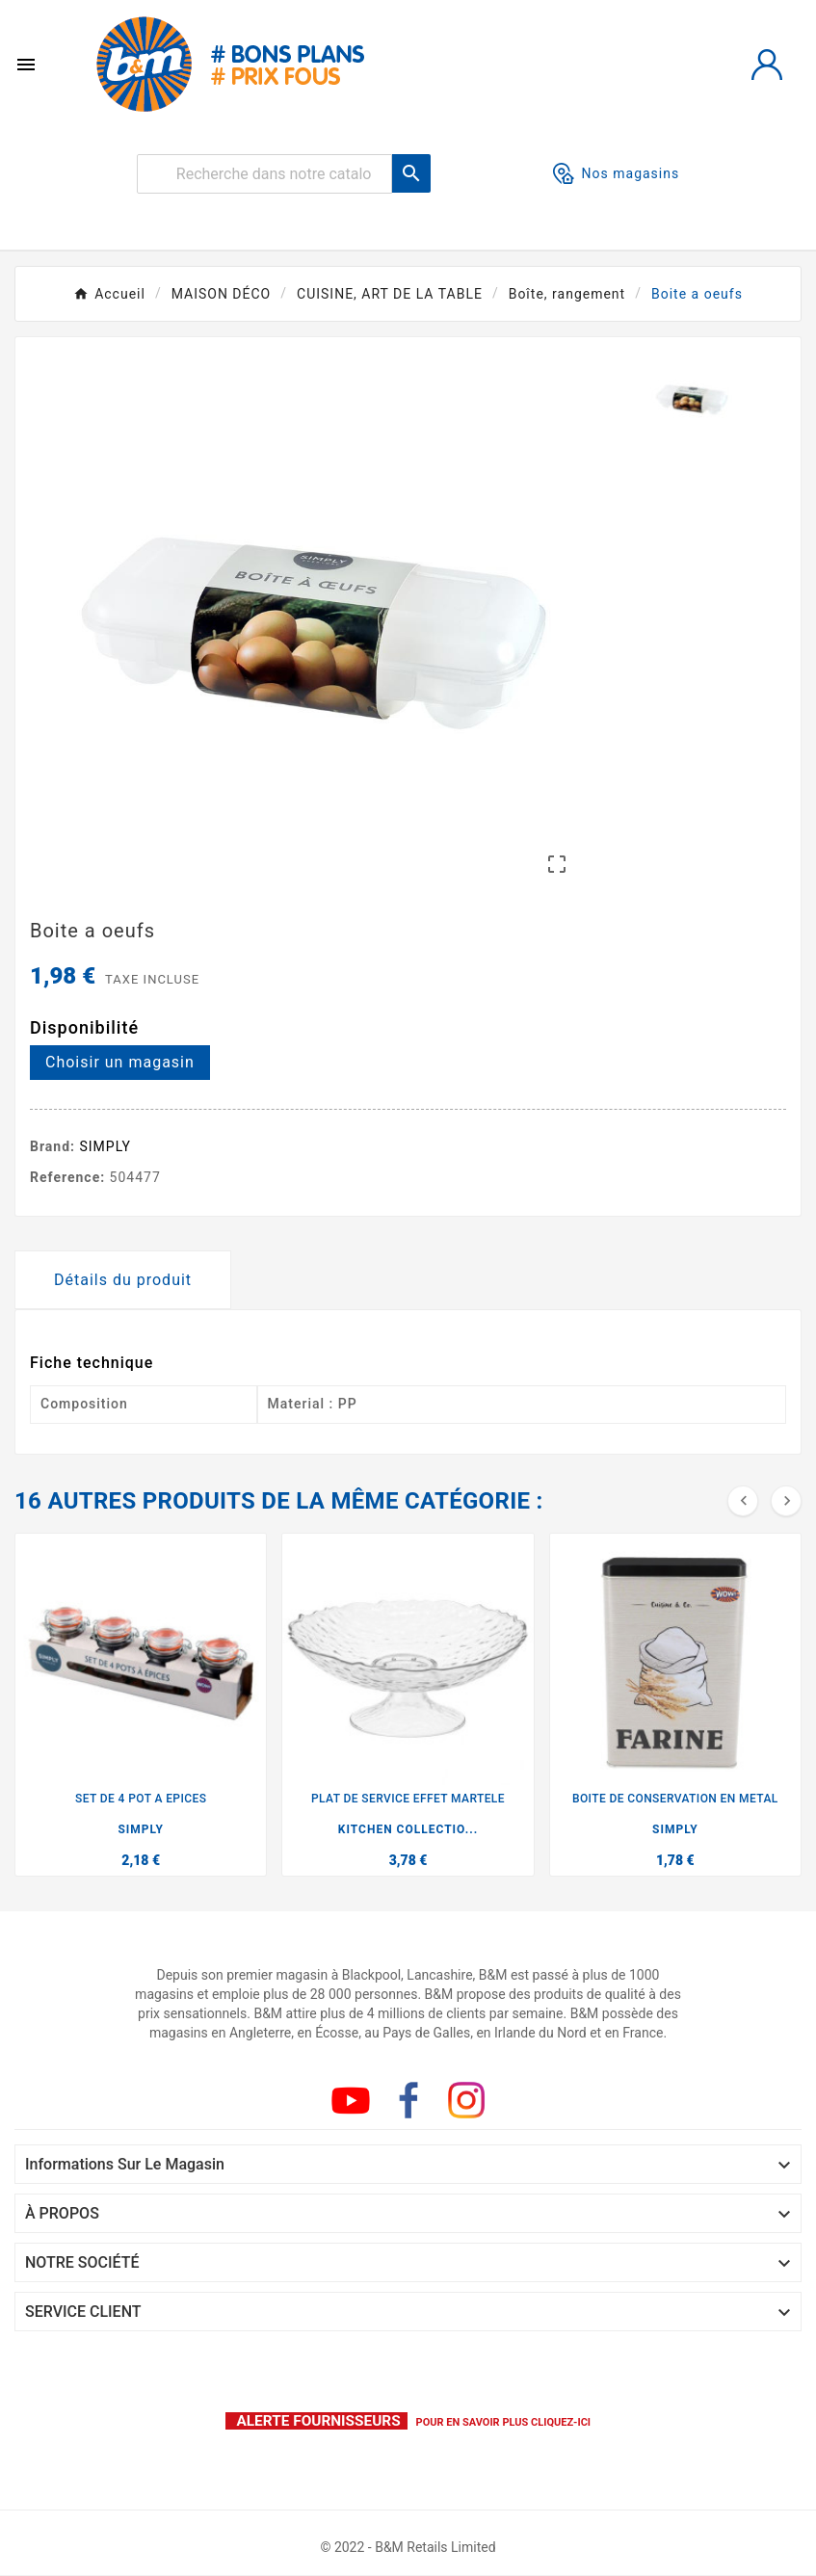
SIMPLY (106, 1146)
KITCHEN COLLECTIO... (408, 1829)
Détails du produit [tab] (123, 1280)
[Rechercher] (264, 174)
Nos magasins (616, 173)
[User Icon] (766, 64)
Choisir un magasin (120, 1062)
